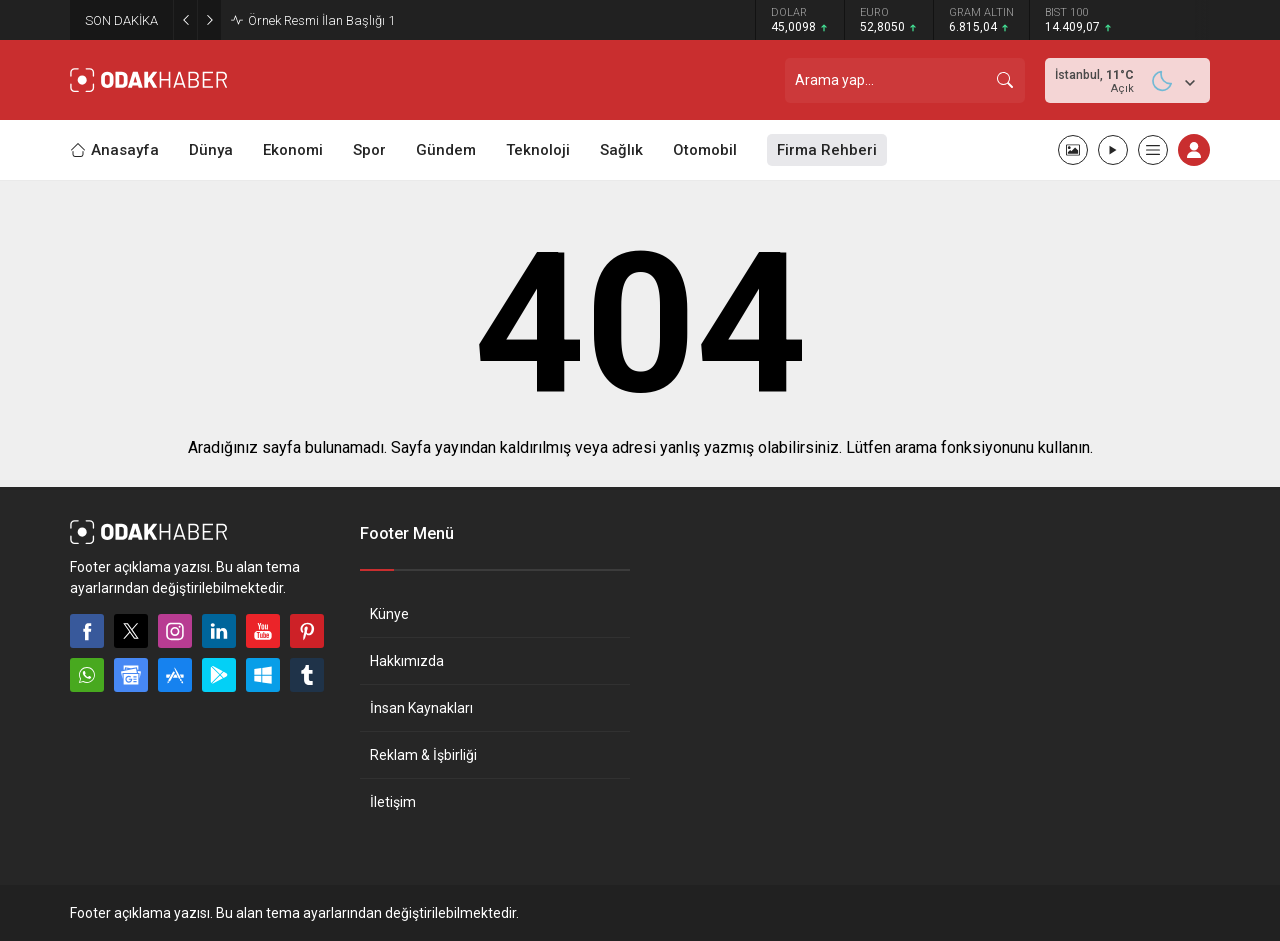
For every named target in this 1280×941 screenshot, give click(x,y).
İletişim (393, 802)
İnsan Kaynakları (421, 708)
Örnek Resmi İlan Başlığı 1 (321, 20)
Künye (389, 614)
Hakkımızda (407, 661)
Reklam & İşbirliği (423, 755)
